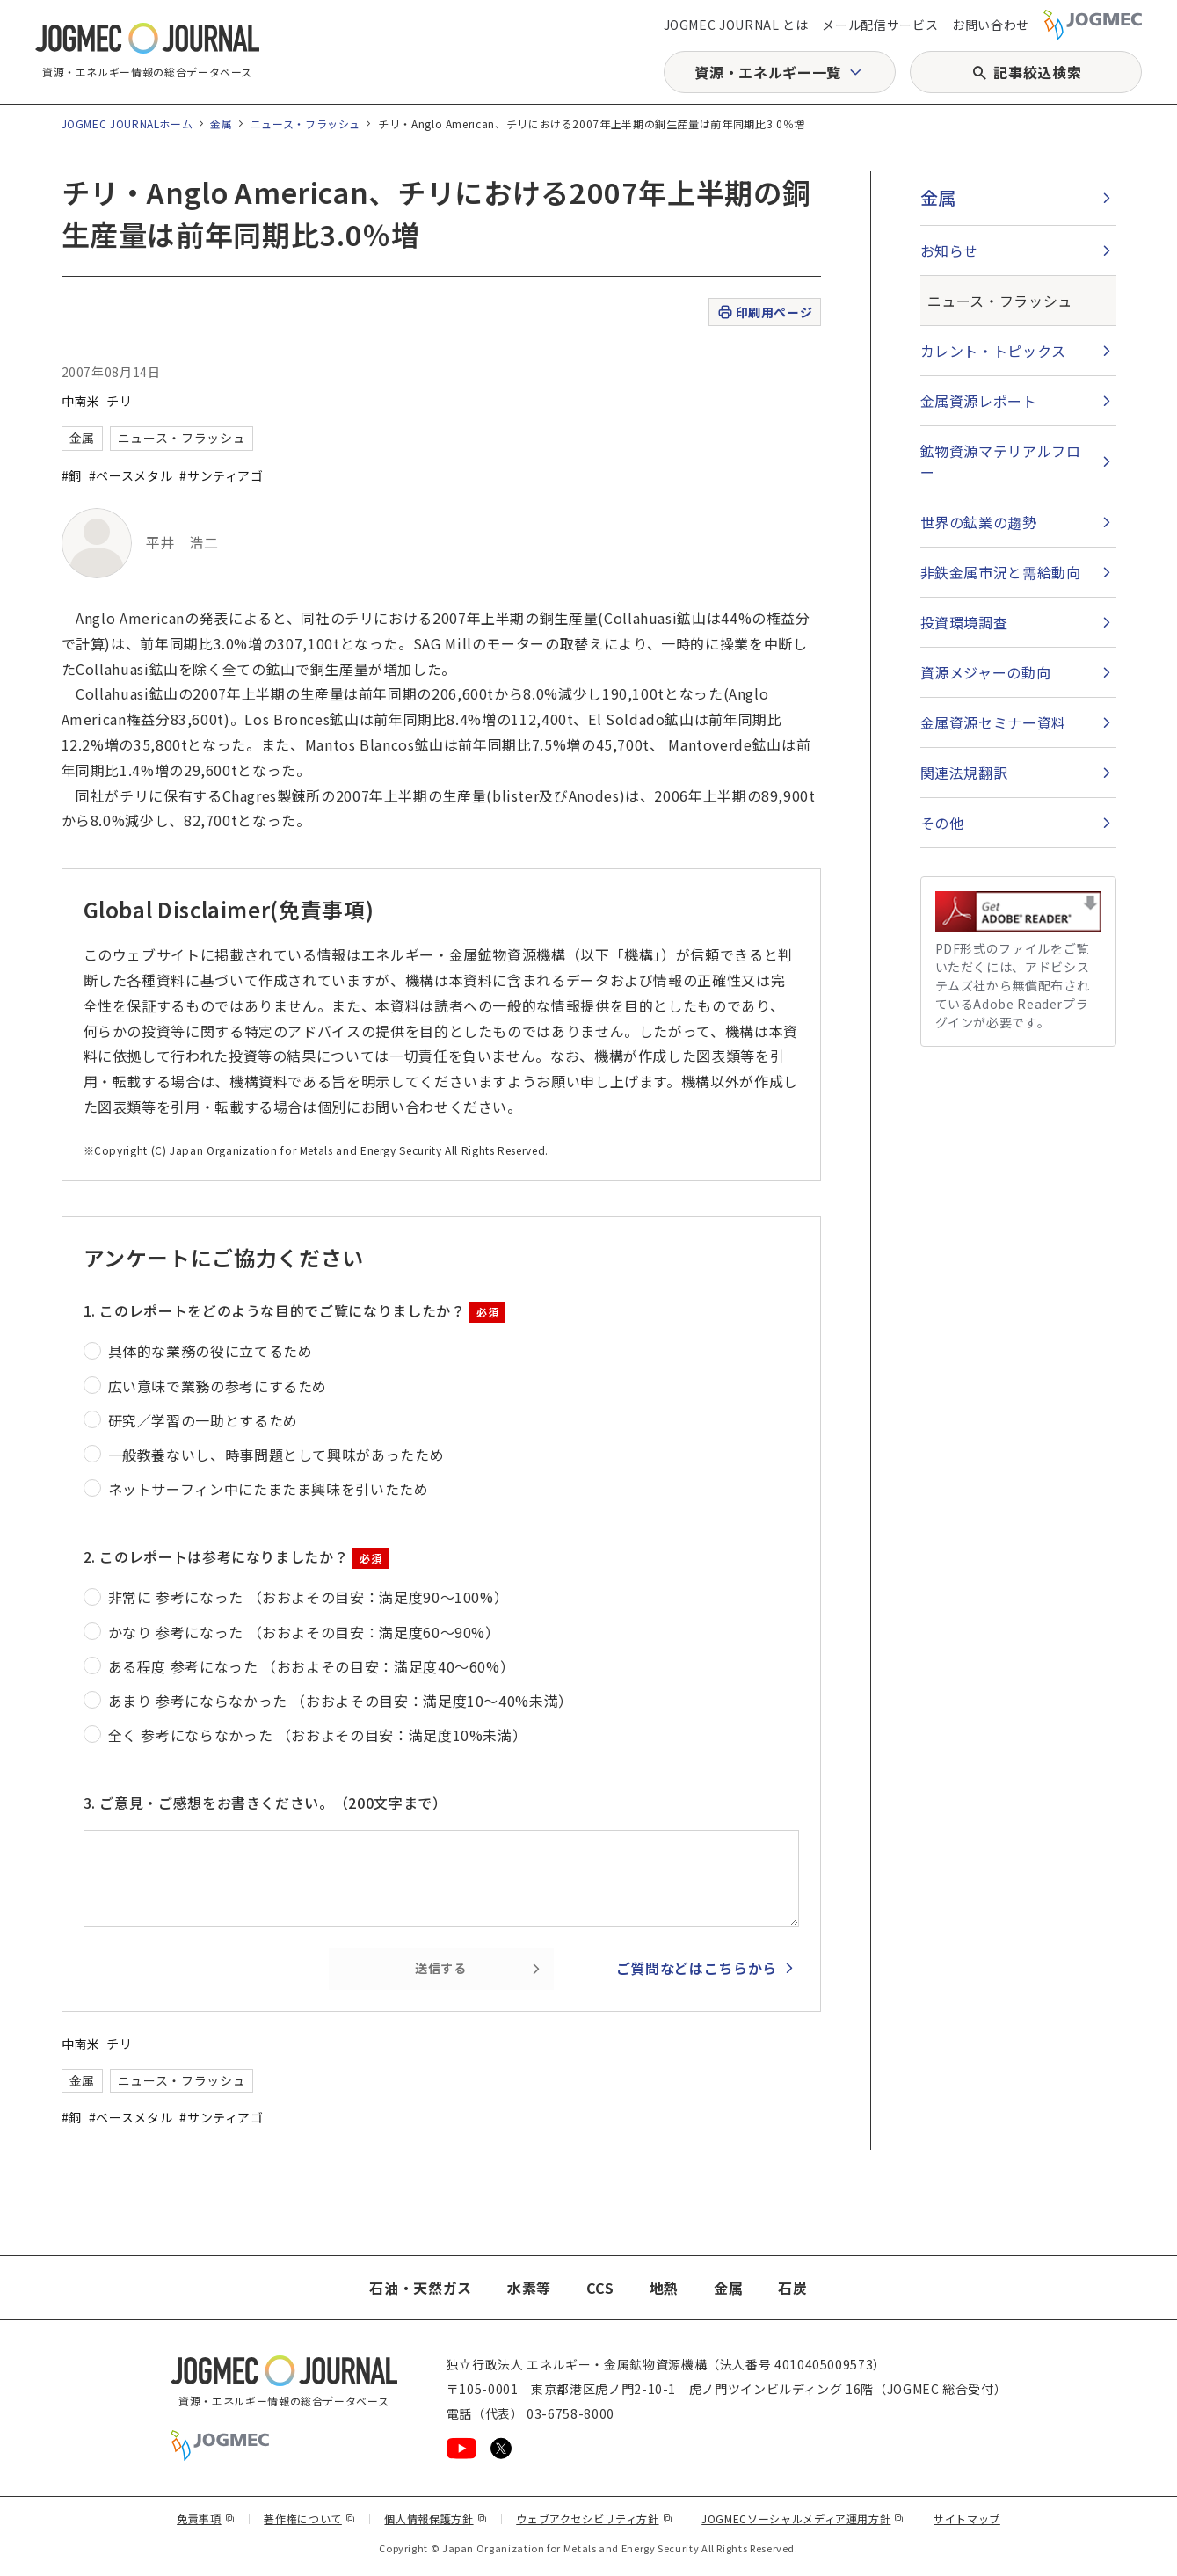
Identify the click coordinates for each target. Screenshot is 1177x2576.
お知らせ (949, 250)
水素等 (529, 2287)
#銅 (72, 475)
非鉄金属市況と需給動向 (1000, 572)
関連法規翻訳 (964, 772)
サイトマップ (967, 2518)
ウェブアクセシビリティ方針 (594, 2518)
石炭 (792, 2287)
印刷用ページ (764, 312)
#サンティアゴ (221, 475)
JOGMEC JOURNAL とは (736, 24)
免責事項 (206, 2518)
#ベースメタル (130, 475)
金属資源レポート (978, 400)
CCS (600, 2287)
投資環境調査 (964, 622)
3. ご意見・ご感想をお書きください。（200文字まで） (265, 1802)
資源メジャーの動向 (985, 672)
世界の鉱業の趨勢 (978, 522)
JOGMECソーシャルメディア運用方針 (803, 2518)
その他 (942, 822)
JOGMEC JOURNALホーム (127, 123)
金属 (221, 123)
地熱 (664, 2287)
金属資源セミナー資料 (993, 722)
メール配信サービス (880, 24)
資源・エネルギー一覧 (767, 72)
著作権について (309, 2518)
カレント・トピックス (993, 350)
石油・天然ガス (420, 2287)
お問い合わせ (990, 24)
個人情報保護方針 (435, 2518)
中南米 (81, 401)
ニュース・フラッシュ (305, 123)
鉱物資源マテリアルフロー (1000, 461)
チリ (119, 401)
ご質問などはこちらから (696, 1967)
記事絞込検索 (1037, 72)
